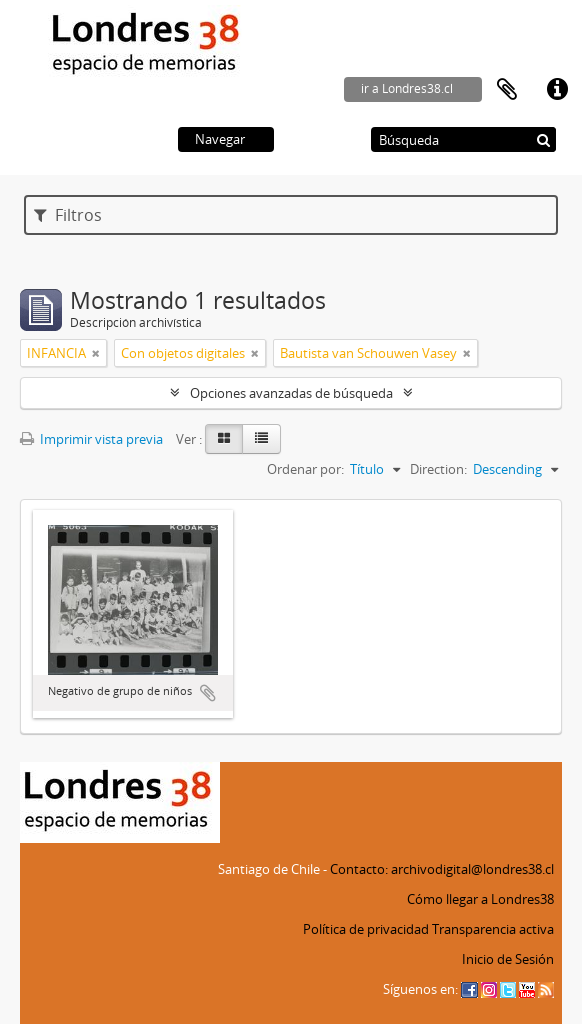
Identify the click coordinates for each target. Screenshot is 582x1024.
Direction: (438, 469)
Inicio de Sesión (508, 959)
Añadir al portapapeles (208, 693)
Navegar (220, 139)
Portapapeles (507, 90)
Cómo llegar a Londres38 (480, 899)
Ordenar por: (305, 469)
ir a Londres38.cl (407, 88)
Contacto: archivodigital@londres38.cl (442, 869)
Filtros (68, 215)
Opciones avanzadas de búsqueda (291, 393)
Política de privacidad (366, 929)
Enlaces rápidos (557, 90)
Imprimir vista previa (91, 439)
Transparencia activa (493, 929)
